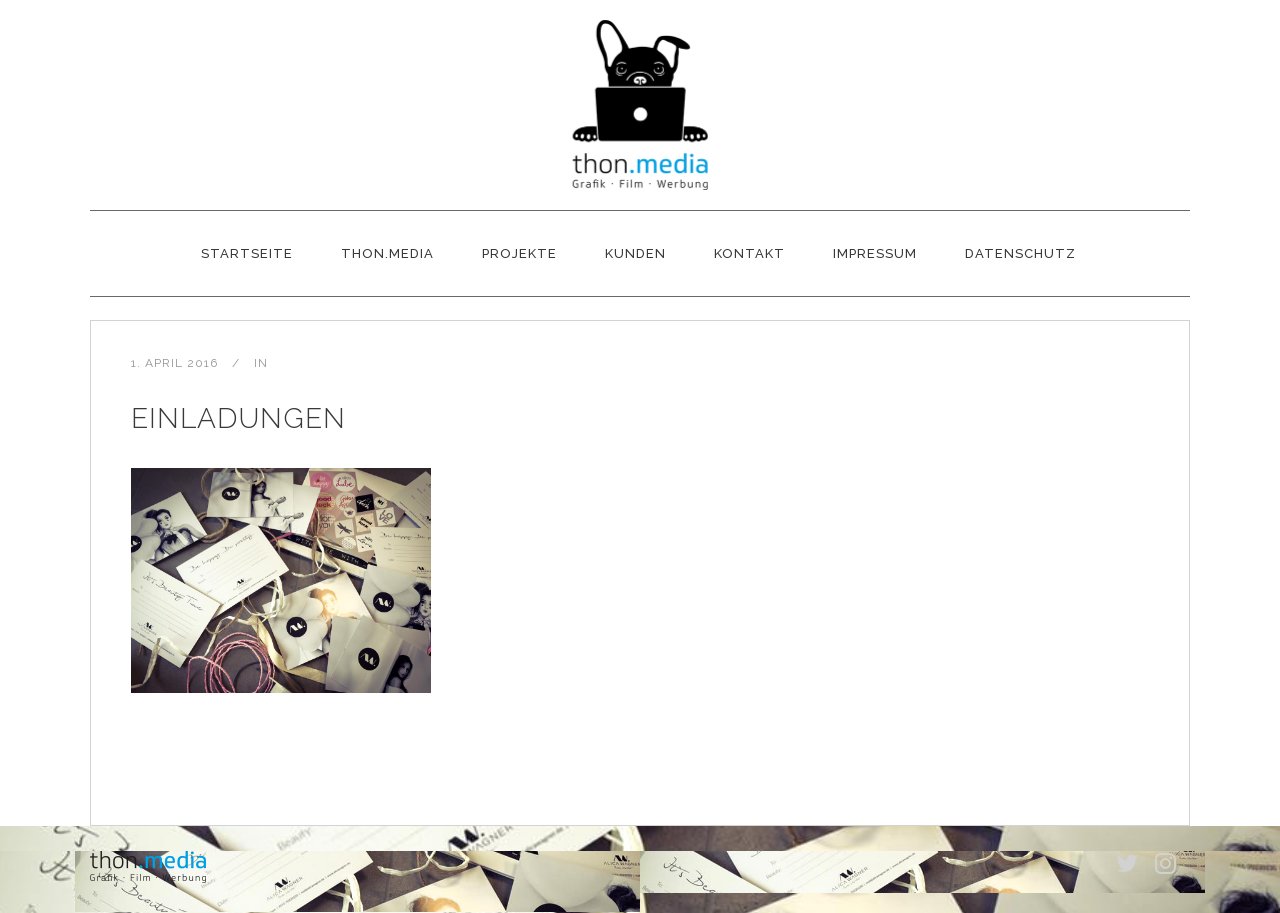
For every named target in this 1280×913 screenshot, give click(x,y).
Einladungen (238, 418)
